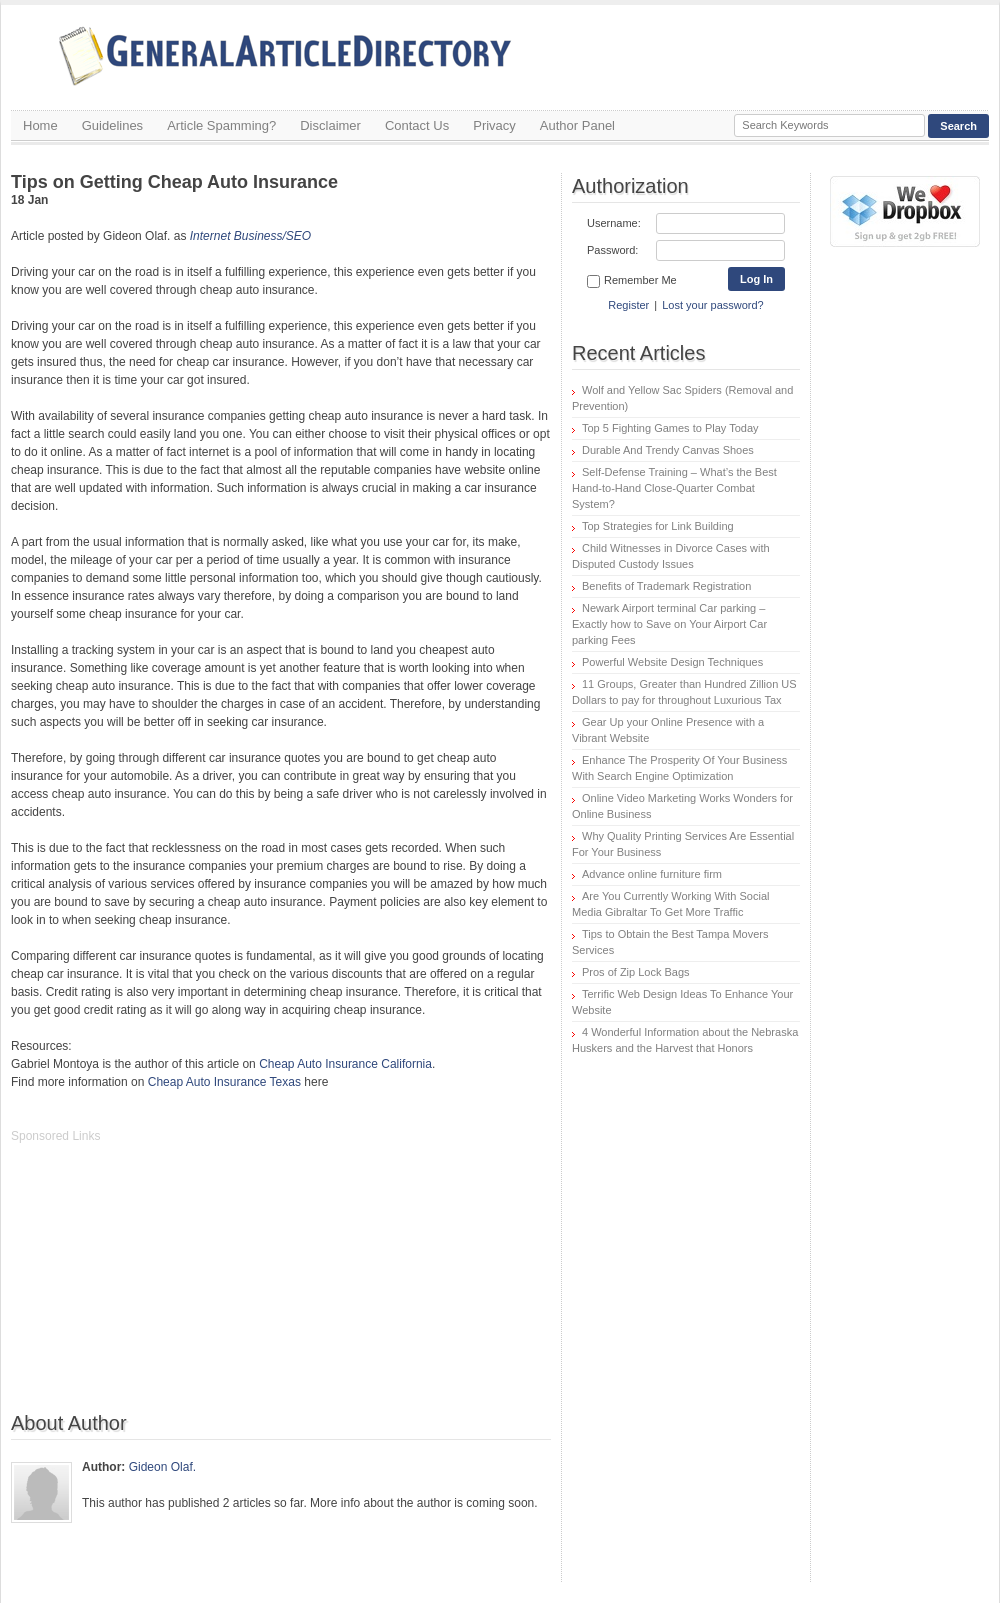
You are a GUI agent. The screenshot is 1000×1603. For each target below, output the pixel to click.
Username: (614, 223)
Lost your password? (713, 305)
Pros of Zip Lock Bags (636, 972)
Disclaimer (330, 125)
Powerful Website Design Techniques (672, 662)
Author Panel (577, 125)
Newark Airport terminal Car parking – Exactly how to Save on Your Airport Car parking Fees (669, 624)
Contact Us (417, 125)
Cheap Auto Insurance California (345, 1064)
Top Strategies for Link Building (658, 526)
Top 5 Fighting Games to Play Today (670, 428)
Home (40, 125)
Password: (612, 250)
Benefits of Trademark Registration (666, 586)
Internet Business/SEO (250, 236)
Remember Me (632, 281)
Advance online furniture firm (652, 874)
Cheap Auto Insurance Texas (224, 1082)
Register (628, 305)
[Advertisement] (161, 1288)
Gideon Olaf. (162, 1467)
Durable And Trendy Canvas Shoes (668, 450)
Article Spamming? (221, 125)
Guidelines (112, 125)
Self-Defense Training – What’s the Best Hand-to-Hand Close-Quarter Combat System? (674, 488)
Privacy (494, 125)
